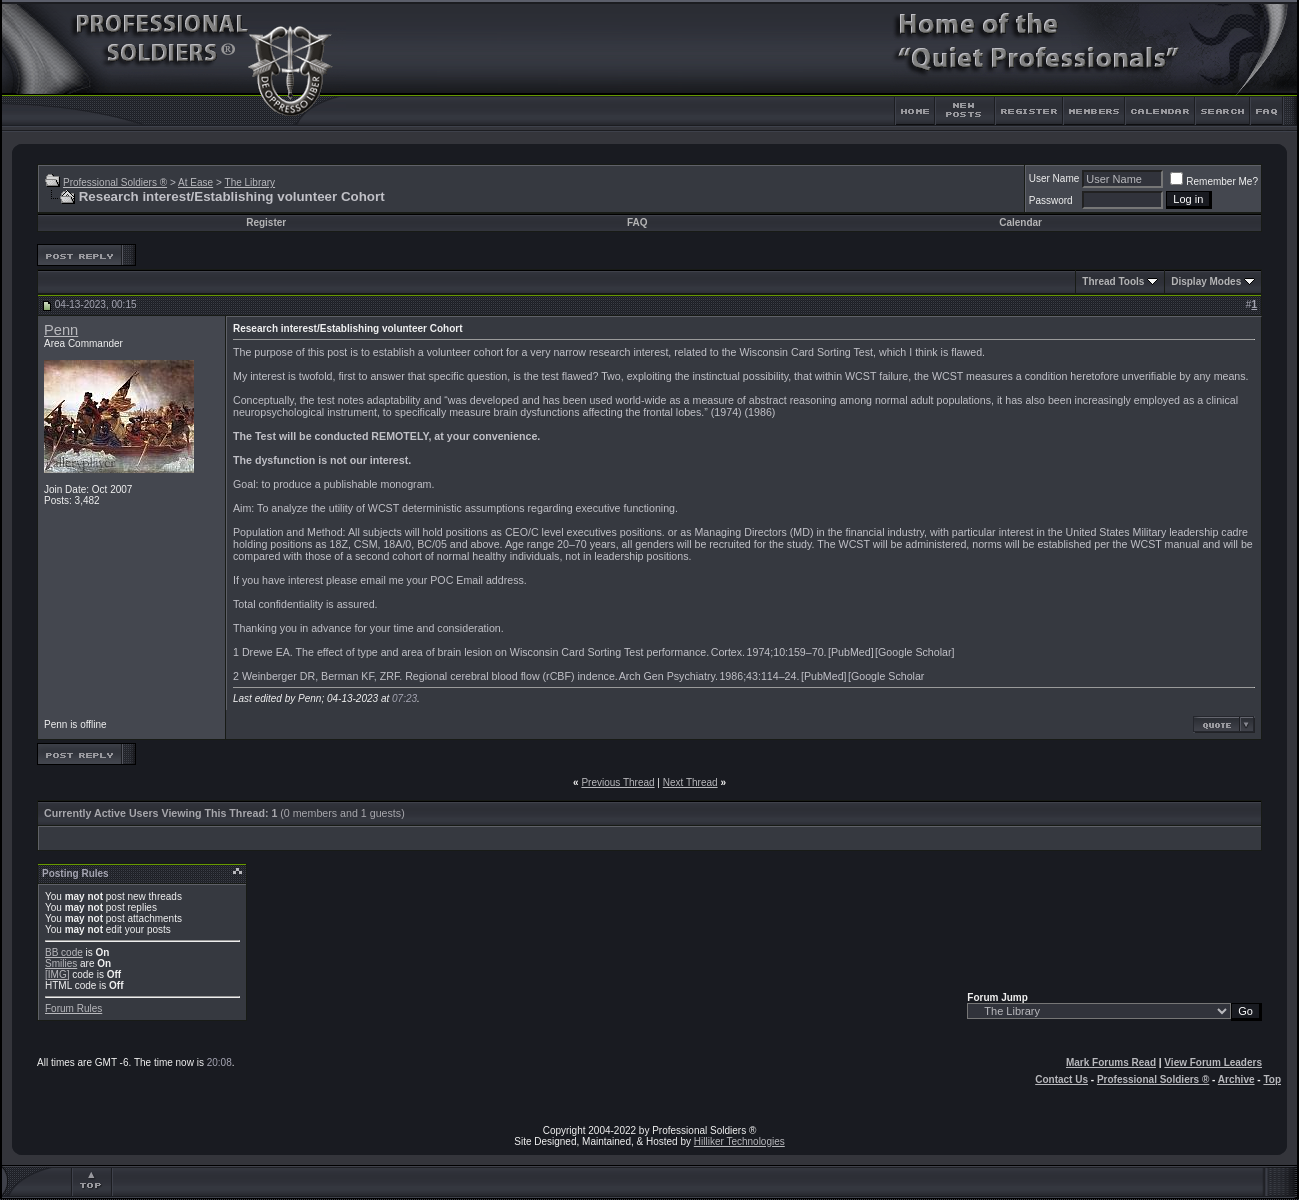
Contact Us (1061, 1079)
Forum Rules (73, 1008)
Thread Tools (1113, 281)
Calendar (1020, 222)
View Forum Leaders (1213, 1062)
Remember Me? (1214, 181)
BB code (64, 952)
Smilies (61, 963)
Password (1051, 200)
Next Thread (690, 782)
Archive (1236, 1079)
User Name (1054, 178)
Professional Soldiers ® (115, 182)
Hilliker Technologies (739, 1141)
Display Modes (1206, 281)
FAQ (637, 222)
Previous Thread (617, 782)
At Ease (195, 182)
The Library (250, 182)
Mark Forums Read (1111, 1062)
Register (266, 222)
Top (1272, 1079)
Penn (61, 330)
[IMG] (57, 974)
